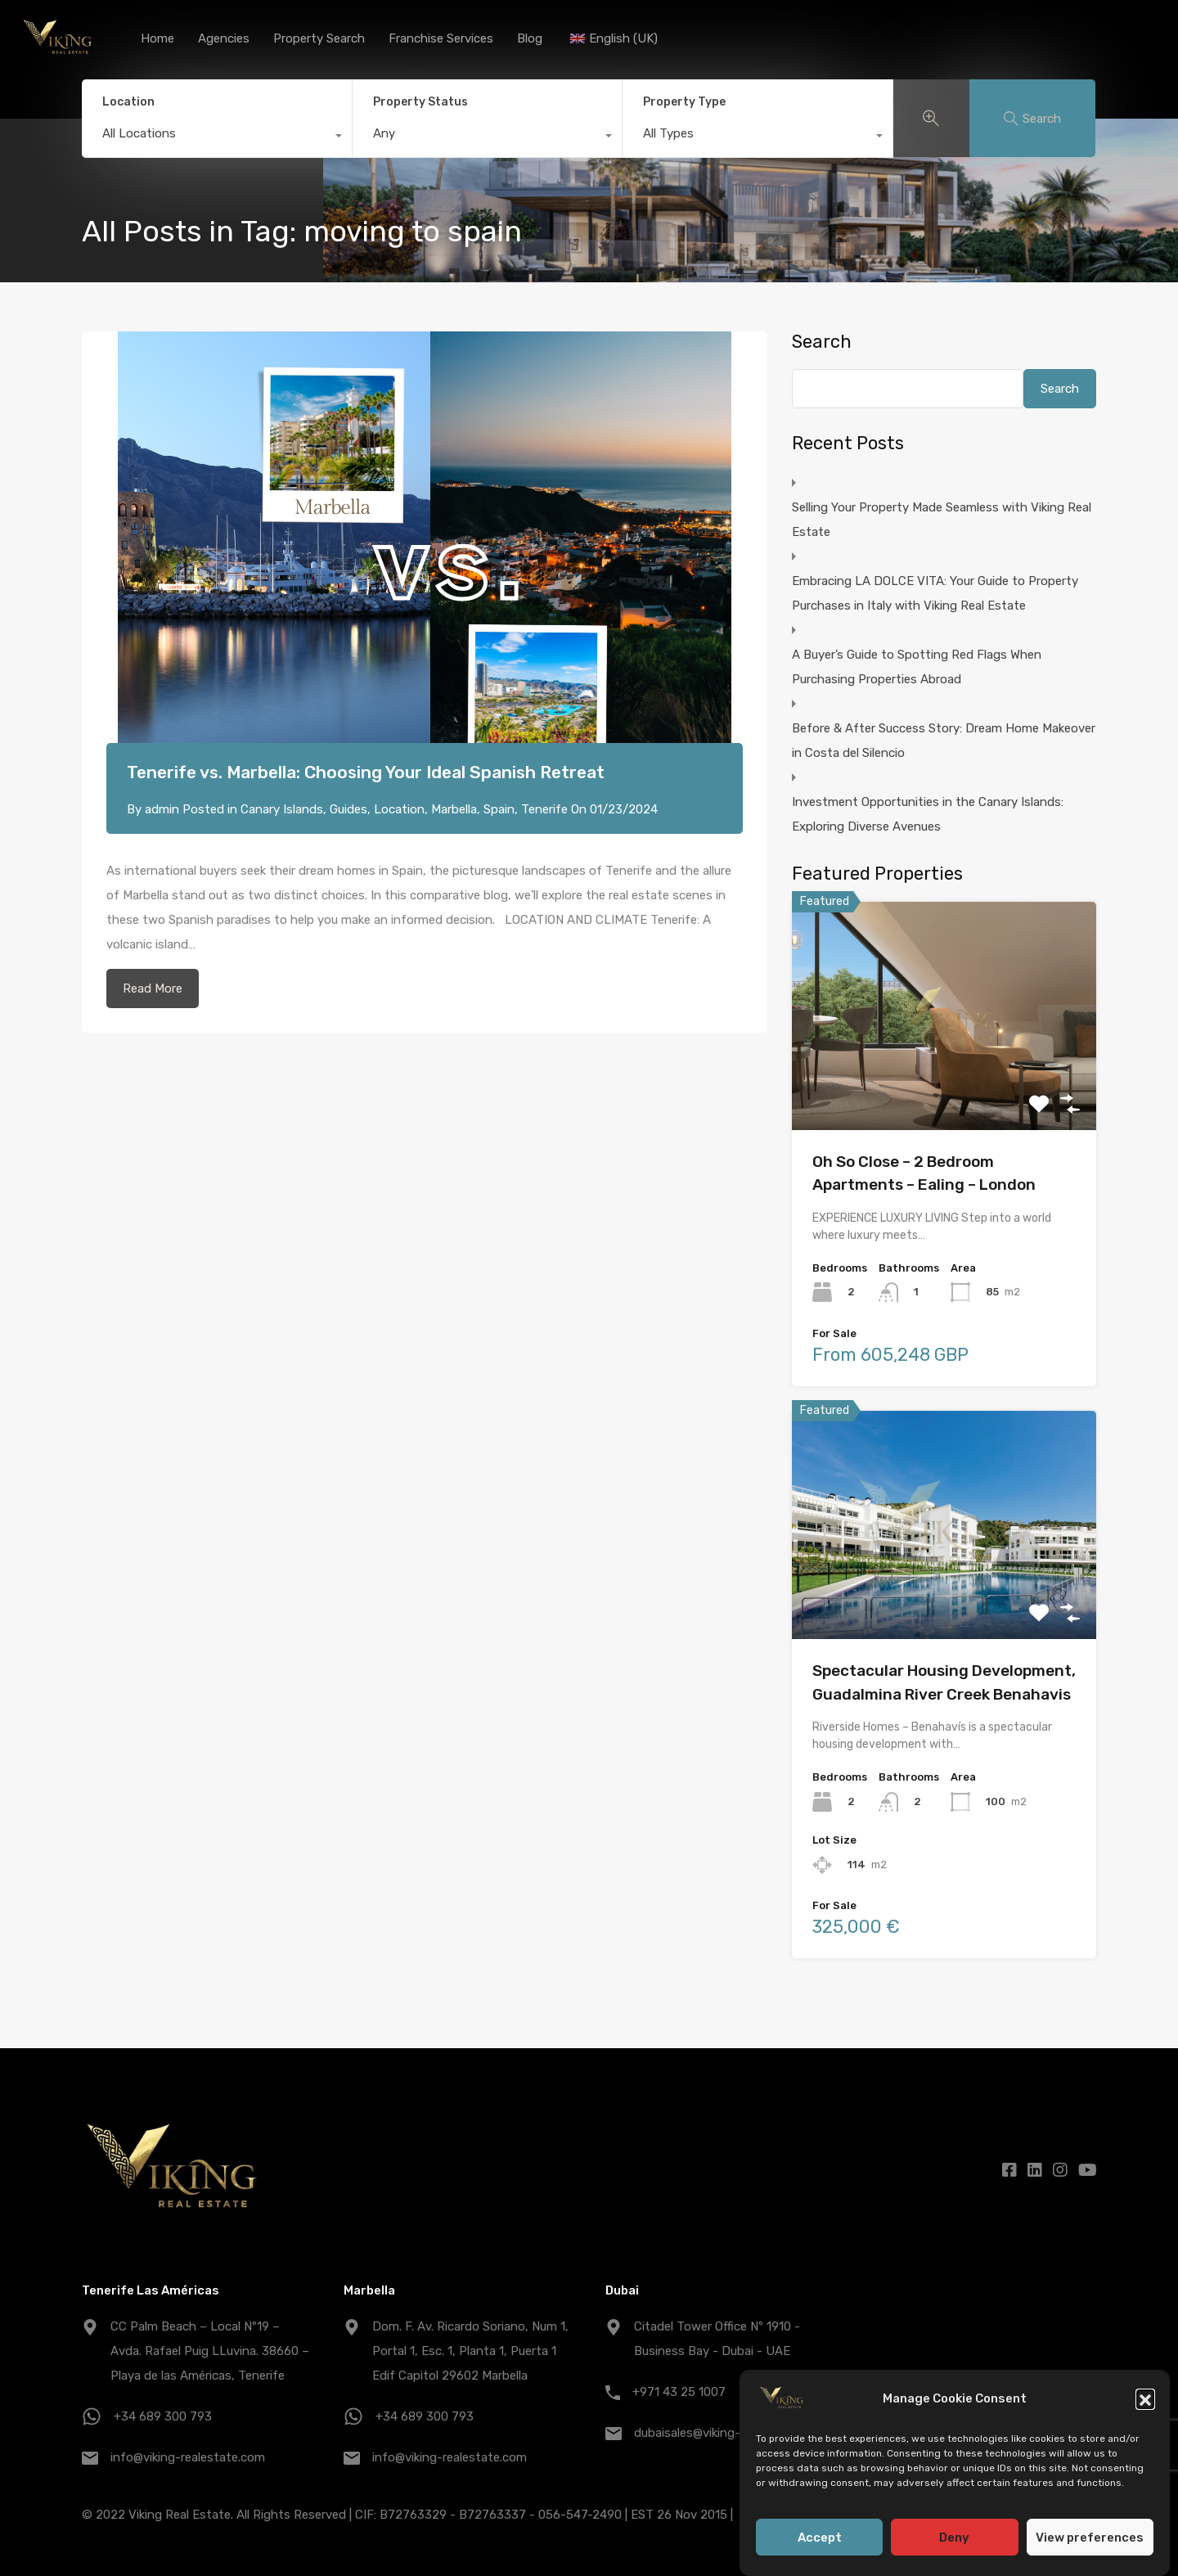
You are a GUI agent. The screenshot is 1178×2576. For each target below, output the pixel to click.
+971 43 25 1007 (679, 2392)
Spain (499, 809)
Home (157, 38)
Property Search (319, 38)
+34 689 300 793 (163, 2416)
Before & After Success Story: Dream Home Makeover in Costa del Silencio (943, 740)
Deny (954, 2542)
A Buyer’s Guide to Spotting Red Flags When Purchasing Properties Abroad (916, 667)
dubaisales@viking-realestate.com (729, 2432)
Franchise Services (441, 38)
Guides (348, 809)
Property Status (420, 102)
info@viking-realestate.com (187, 2457)
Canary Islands (282, 809)
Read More (152, 988)
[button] (1145, 2403)
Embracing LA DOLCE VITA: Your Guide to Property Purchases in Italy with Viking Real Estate (935, 593)
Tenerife (544, 809)
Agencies (224, 38)
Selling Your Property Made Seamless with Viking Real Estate (941, 519)
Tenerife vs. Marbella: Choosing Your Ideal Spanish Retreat (366, 772)
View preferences (1090, 2542)
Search (822, 342)
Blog (529, 38)
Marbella (454, 809)
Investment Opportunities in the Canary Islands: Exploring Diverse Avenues (927, 814)
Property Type (684, 102)
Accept (820, 2542)
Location (128, 102)
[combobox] (217, 137)
